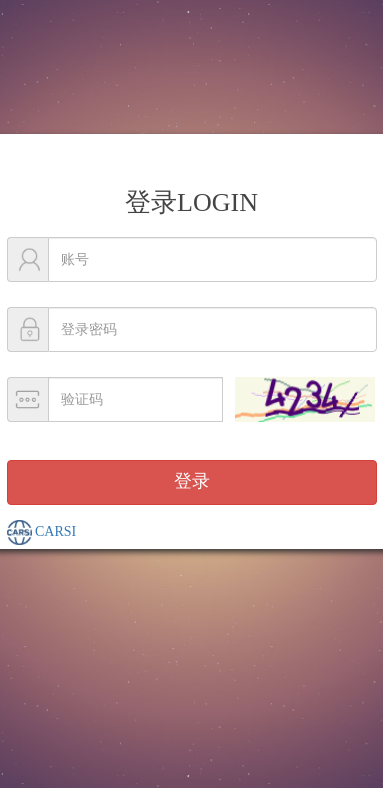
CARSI (42, 532)
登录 (192, 481)
